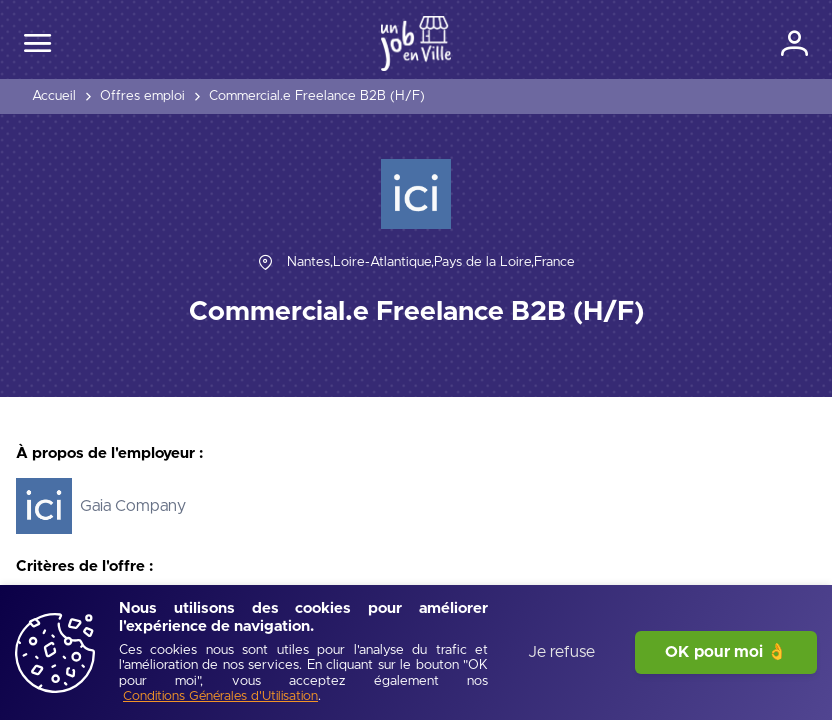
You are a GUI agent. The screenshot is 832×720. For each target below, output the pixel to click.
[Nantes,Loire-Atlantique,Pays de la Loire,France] (431, 262)
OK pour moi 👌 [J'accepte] (726, 652)
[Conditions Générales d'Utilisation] (220, 697)
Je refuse (561, 652)
